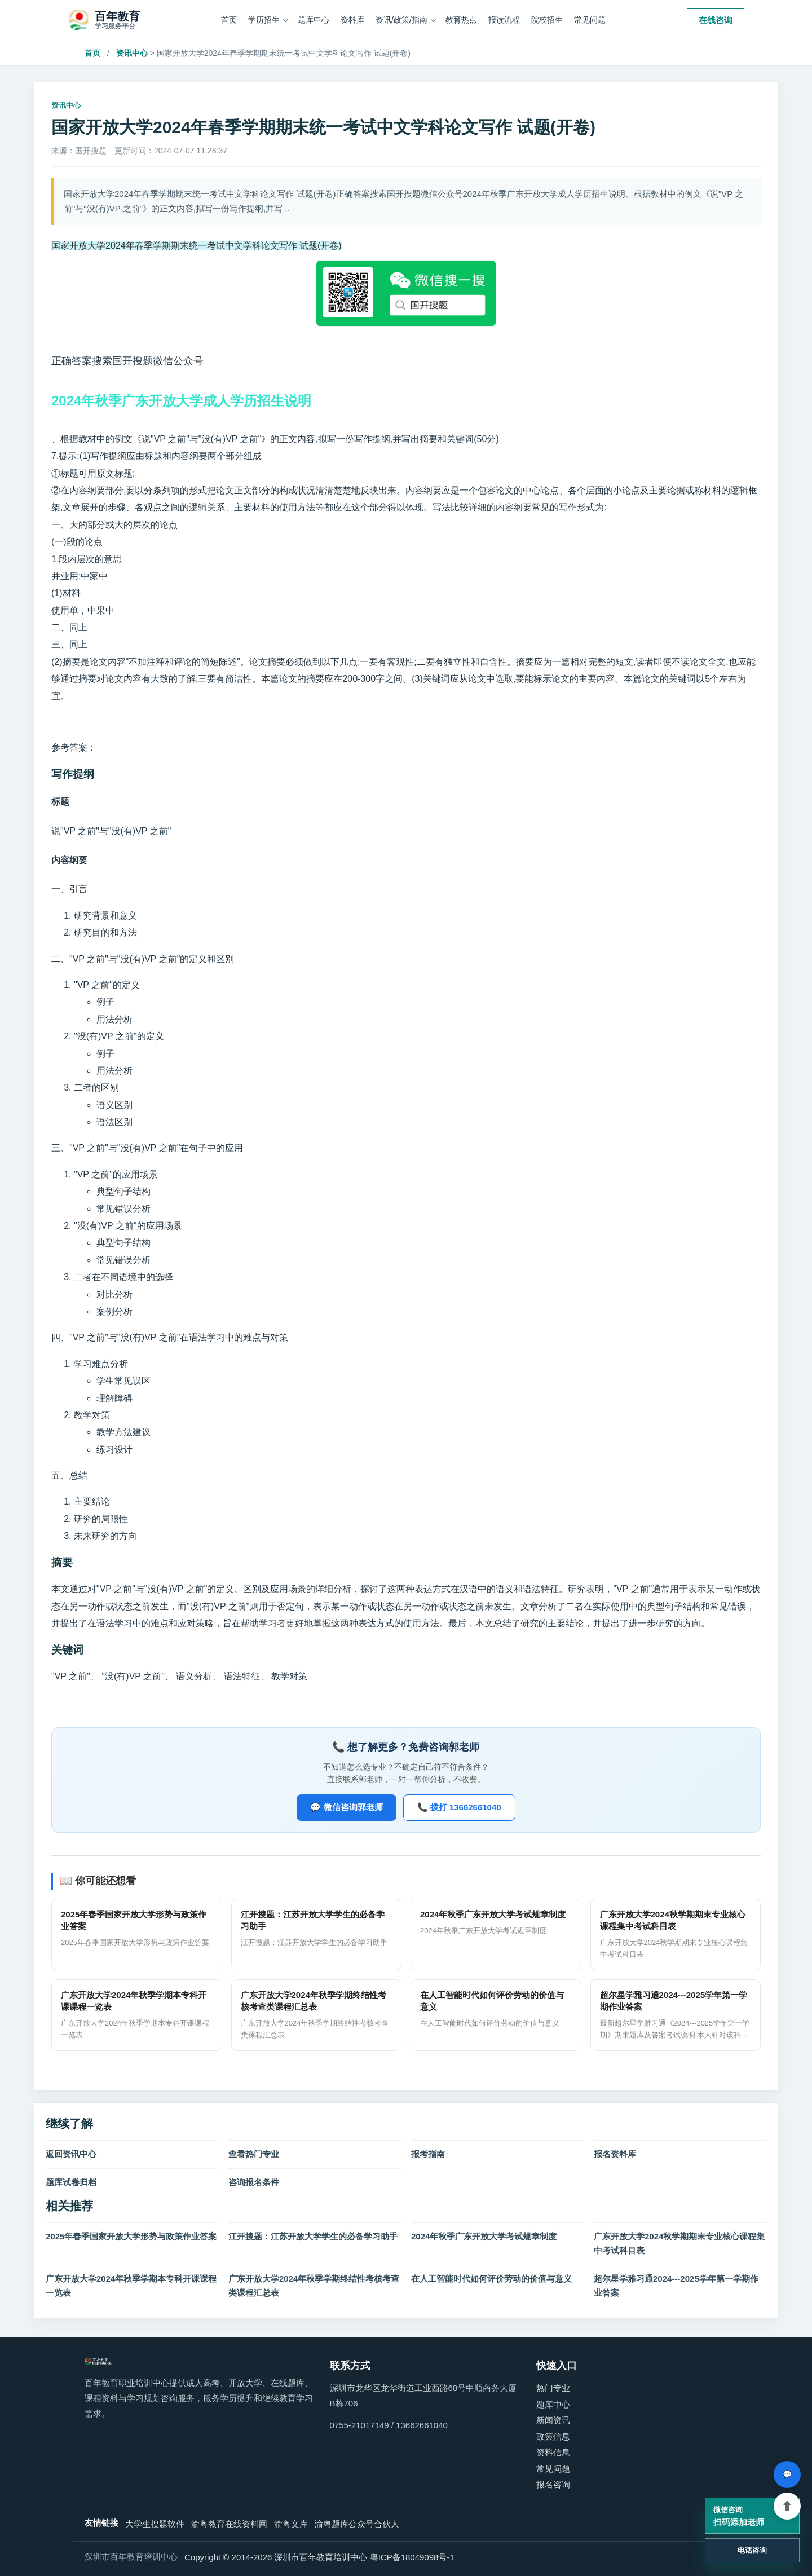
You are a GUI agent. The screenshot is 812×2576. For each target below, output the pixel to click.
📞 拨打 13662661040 (459, 1807)
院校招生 (547, 19)
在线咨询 (715, 20)
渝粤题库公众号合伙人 (357, 2524)
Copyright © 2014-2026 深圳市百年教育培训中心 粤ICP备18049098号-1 (319, 2557)
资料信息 (553, 2452)
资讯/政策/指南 (401, 19)
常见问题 (590, 19)
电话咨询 (752, 2550)
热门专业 (553, 2388)
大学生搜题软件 (154, 2524)
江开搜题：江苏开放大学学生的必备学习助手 (313, 2236)
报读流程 (504, 19)
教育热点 (461, 19)
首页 (229, 19)
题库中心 (313, 19)
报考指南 (428, 2154)
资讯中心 (132, 53)
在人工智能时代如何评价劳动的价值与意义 (491, 2278)
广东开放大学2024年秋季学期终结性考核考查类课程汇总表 (313, 2285)
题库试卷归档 (71, 2182)
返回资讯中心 (71, 2154)
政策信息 (553, 2436)
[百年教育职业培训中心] (104, 20)
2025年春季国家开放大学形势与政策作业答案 (131, 2236)
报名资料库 (615, 2154)
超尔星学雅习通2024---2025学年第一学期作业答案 (676, 2285)
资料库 (352, 19)
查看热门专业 (253, 2154)
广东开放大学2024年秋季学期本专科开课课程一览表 (131, 2285)
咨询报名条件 (253, 2182)
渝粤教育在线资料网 (229, 2524)
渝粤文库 (291, 2524)
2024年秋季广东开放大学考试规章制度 (484, 2236)
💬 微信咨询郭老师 (346, 1807)
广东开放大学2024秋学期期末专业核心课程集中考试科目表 (679, 2243)
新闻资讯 (553, 2420)
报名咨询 (553, 2484)
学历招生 (264, 19)
